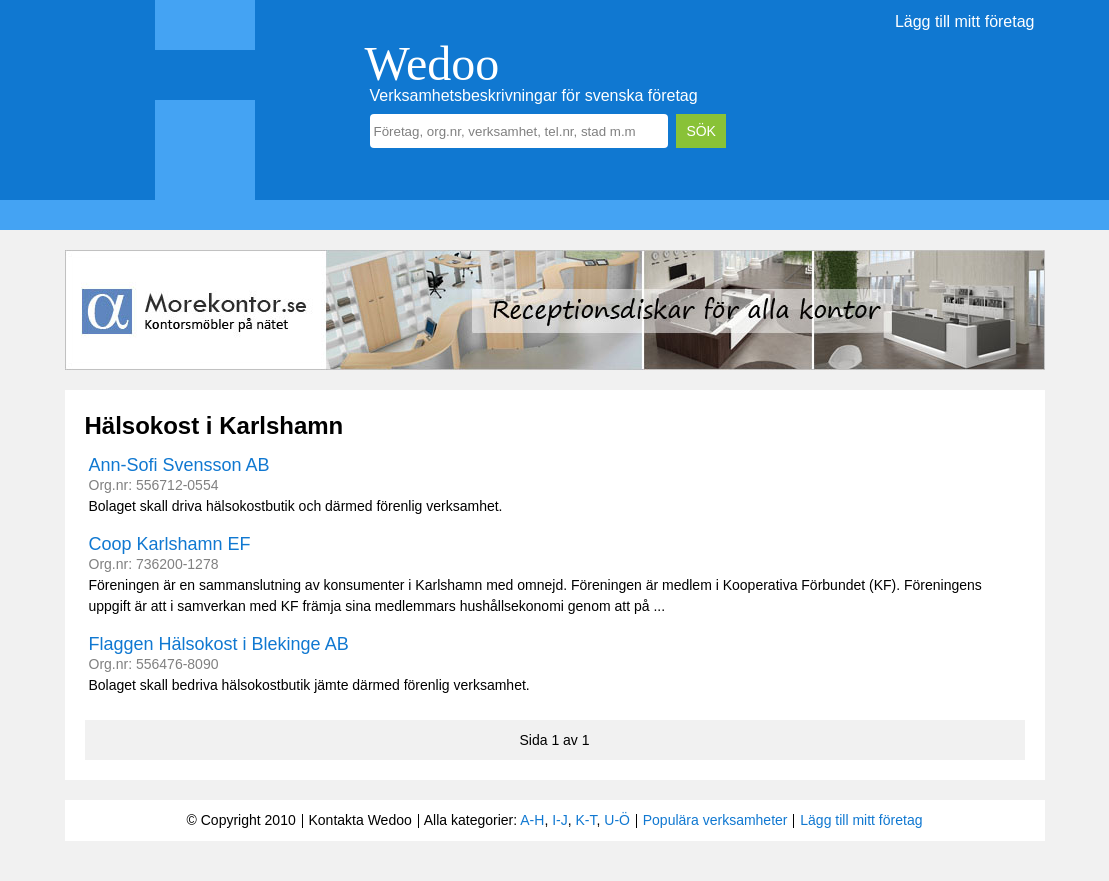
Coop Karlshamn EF (170, 544)
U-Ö (617, 820)
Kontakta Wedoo (359, 820)
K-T (586, 820)
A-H (532, 820)
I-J (560, 820)
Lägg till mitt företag (965, 21)
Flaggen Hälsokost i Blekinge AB (219, 644)
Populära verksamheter (715, 820)
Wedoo (432, 63)
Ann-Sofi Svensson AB (179, 465)
